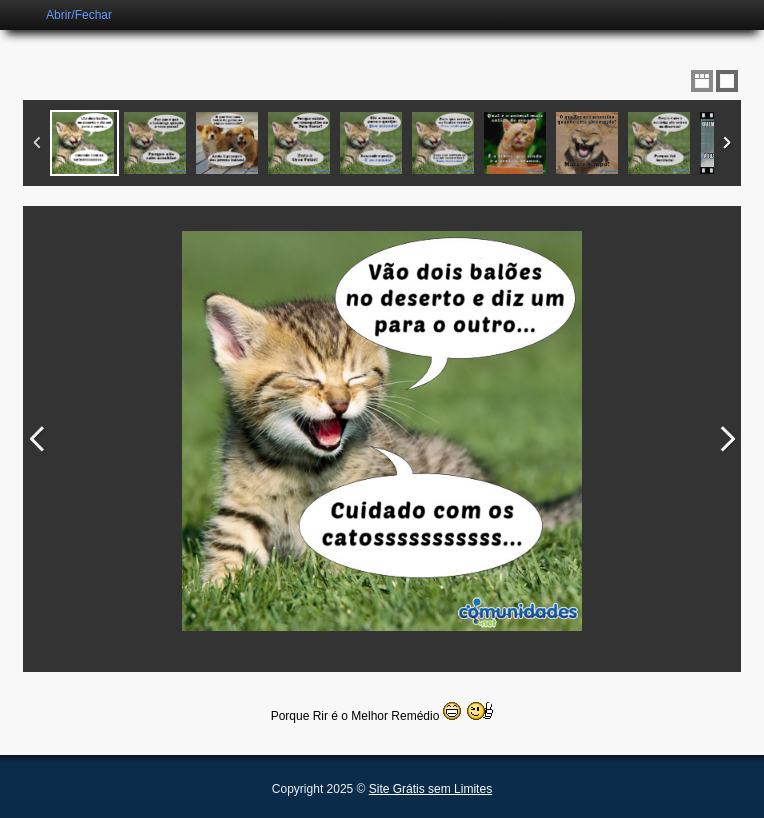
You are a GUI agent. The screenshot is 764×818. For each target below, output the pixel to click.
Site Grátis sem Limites (430, 789)
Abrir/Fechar (79, 15)
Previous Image (37, 439)
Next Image (727, 439)
